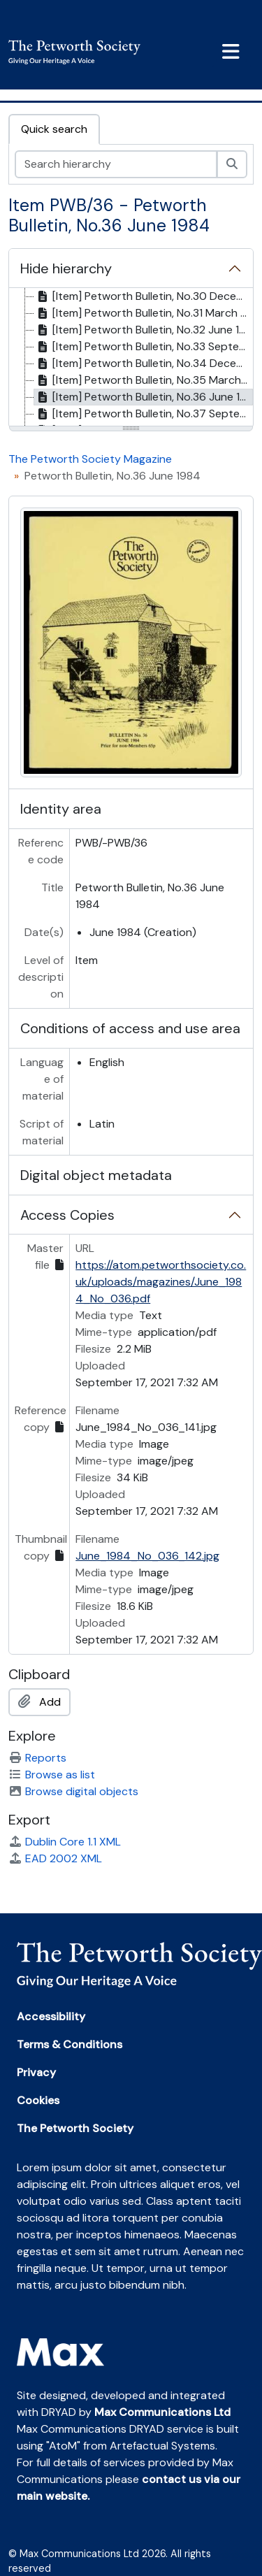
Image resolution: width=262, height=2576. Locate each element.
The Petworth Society (75, 2128)
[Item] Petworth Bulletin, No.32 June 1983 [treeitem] (143, 330)
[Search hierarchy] (116, 164)
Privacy (36, 2072)
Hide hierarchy (66, 268)
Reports (37, 1757)
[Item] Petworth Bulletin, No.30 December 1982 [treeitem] (143, 296)
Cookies (38, 2100)
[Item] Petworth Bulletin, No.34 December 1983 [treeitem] (143, 363)
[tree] (131, 358)
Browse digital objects (73, 1791)
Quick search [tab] (54, 129)
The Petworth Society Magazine (90, 459)
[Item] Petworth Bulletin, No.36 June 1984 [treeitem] (143, 397)
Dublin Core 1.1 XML (64, 1841)
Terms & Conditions (69, 2044)
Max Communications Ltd (162, 2412)
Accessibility (51, 2016)
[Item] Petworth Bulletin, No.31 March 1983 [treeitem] (143, 313)
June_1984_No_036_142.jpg (147, 1555)
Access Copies (67, 1215)
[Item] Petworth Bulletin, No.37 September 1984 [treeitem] (143, 413)
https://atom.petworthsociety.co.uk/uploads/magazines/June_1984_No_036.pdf (160, 1282)
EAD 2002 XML (55, 1858)
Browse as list (51, 1774)
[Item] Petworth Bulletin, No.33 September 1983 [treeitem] (143, 346)
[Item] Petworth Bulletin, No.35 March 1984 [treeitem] (143, 380)
